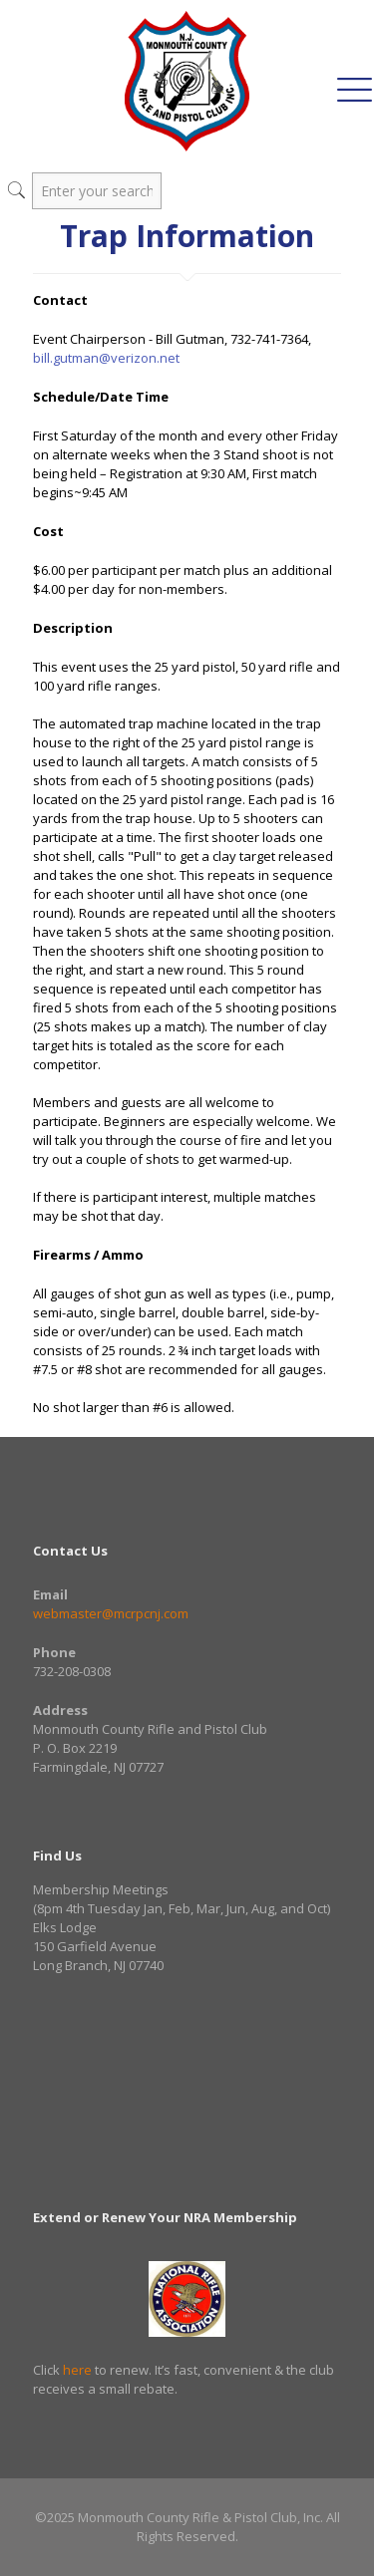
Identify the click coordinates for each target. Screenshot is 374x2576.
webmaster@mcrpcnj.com (110, 1613)
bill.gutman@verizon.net (106, 358)
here (77, 2370)
